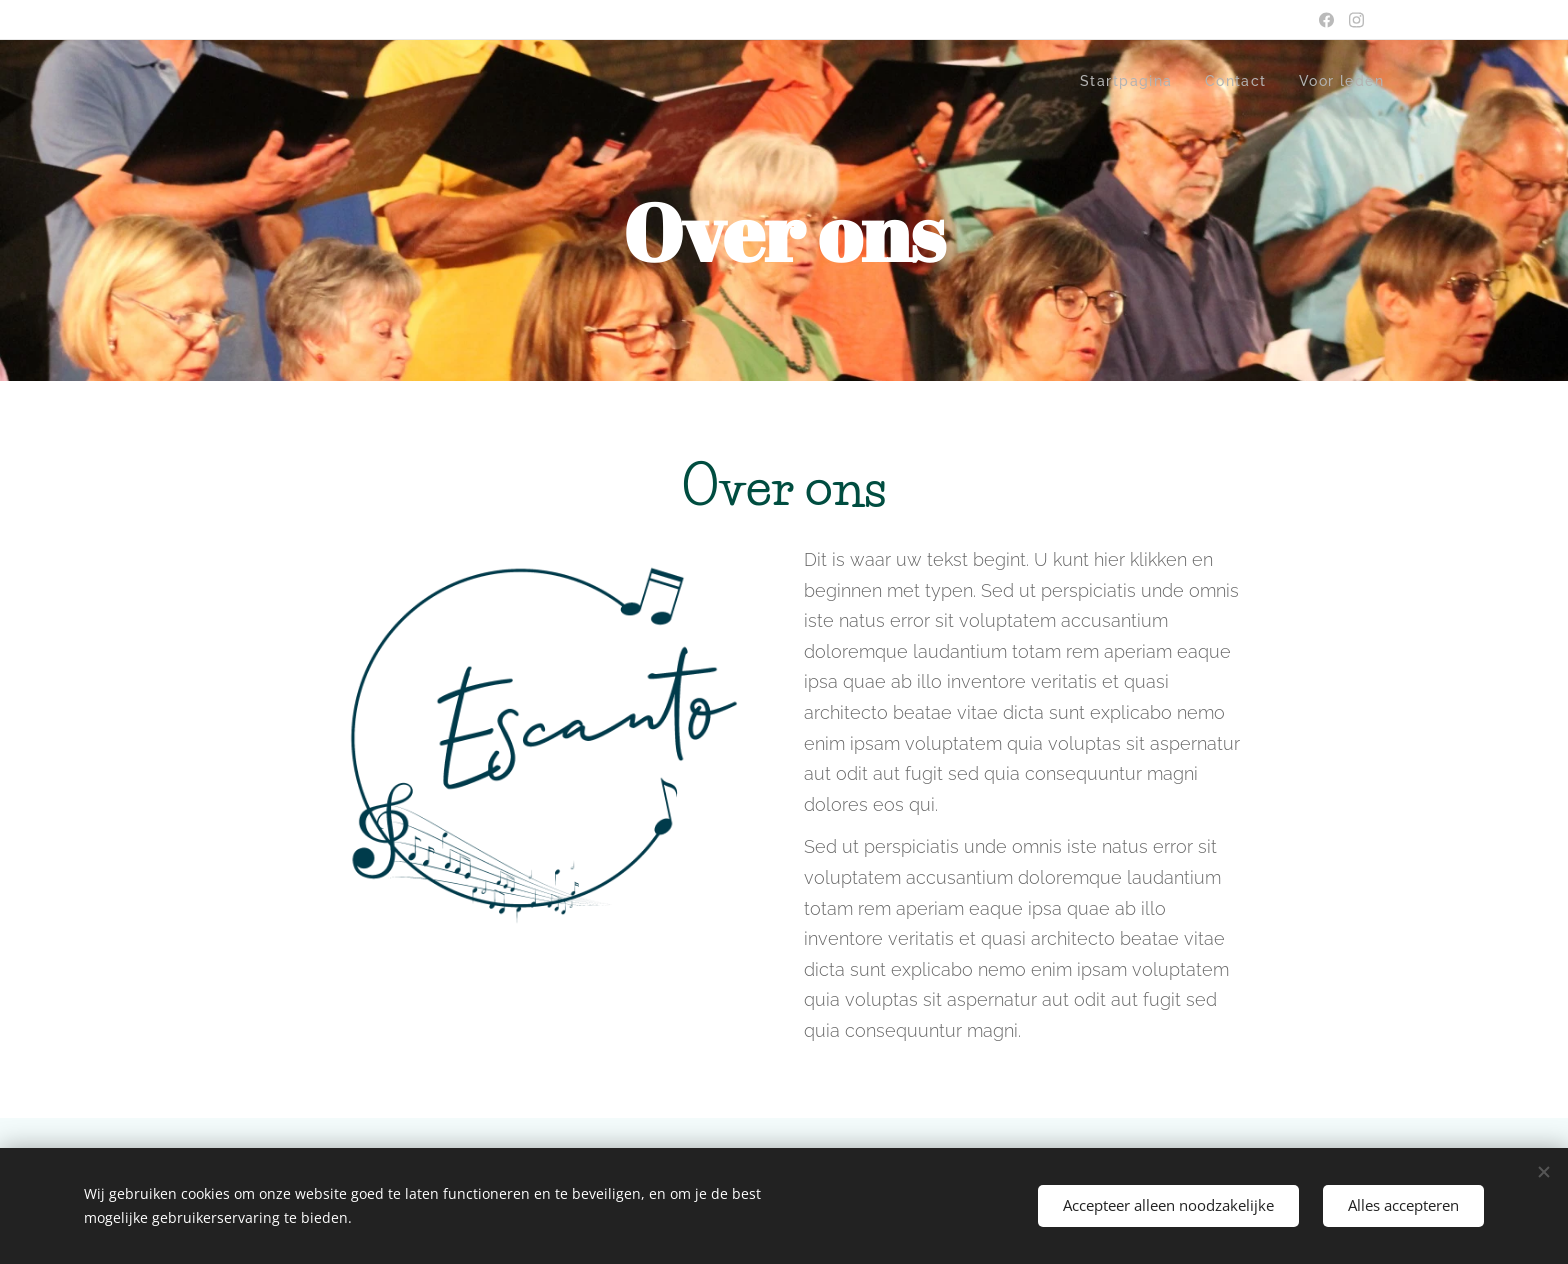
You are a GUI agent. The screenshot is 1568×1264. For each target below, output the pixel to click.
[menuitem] (1122, 81)
